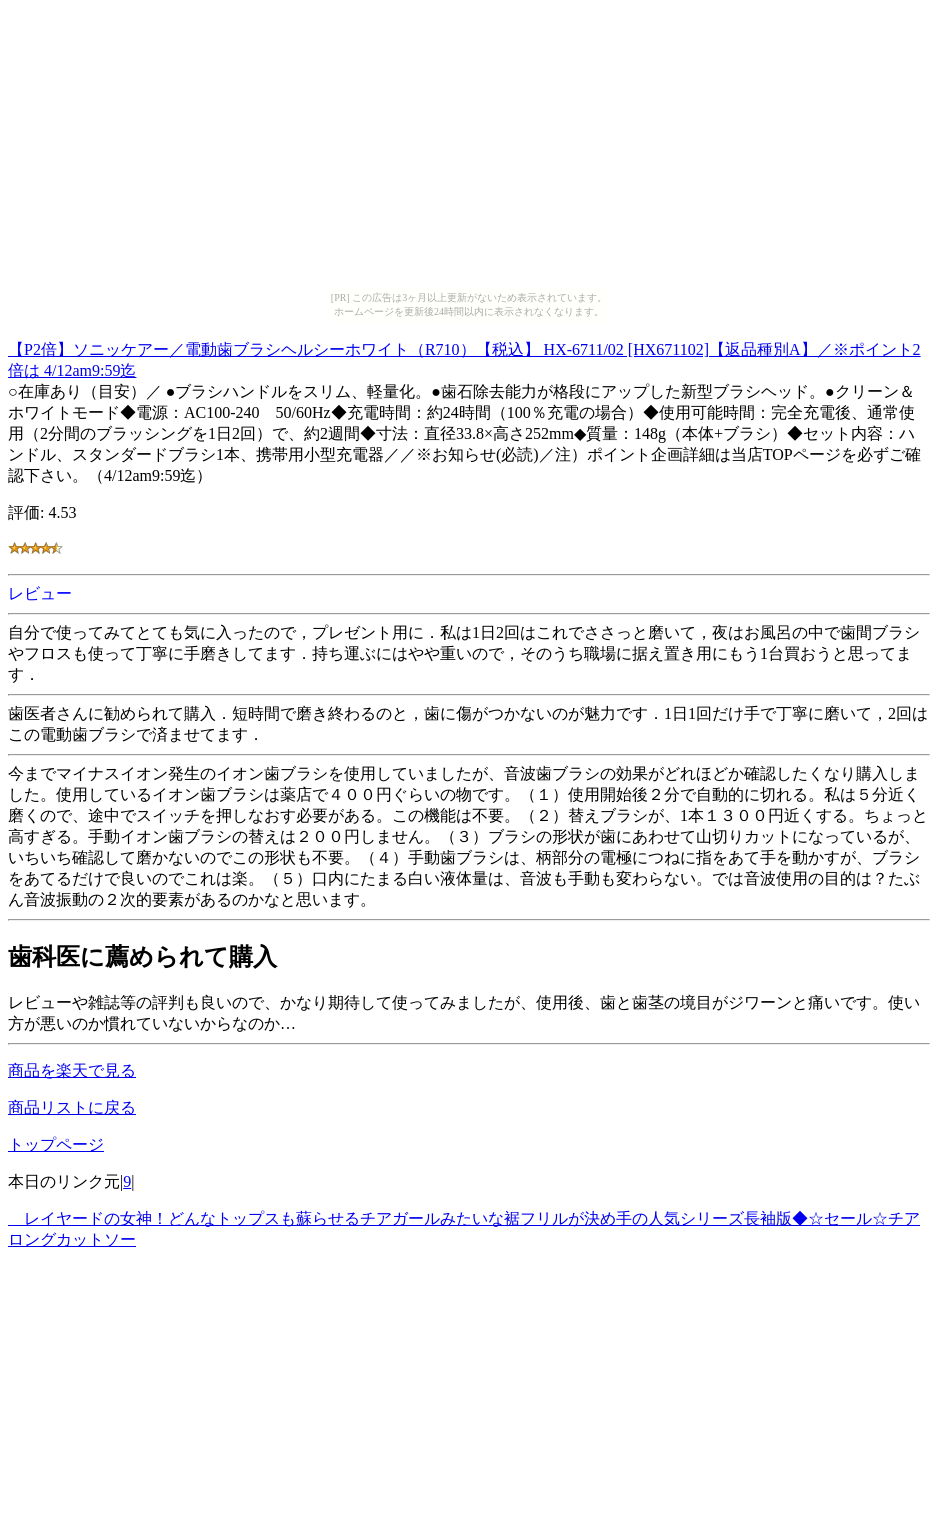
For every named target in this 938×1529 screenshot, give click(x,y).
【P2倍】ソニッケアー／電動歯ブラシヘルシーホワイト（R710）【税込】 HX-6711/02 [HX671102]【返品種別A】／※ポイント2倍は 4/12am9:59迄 (464, 357)
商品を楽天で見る (72, 1070)
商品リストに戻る (72, 1107)
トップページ (56, 1144)
